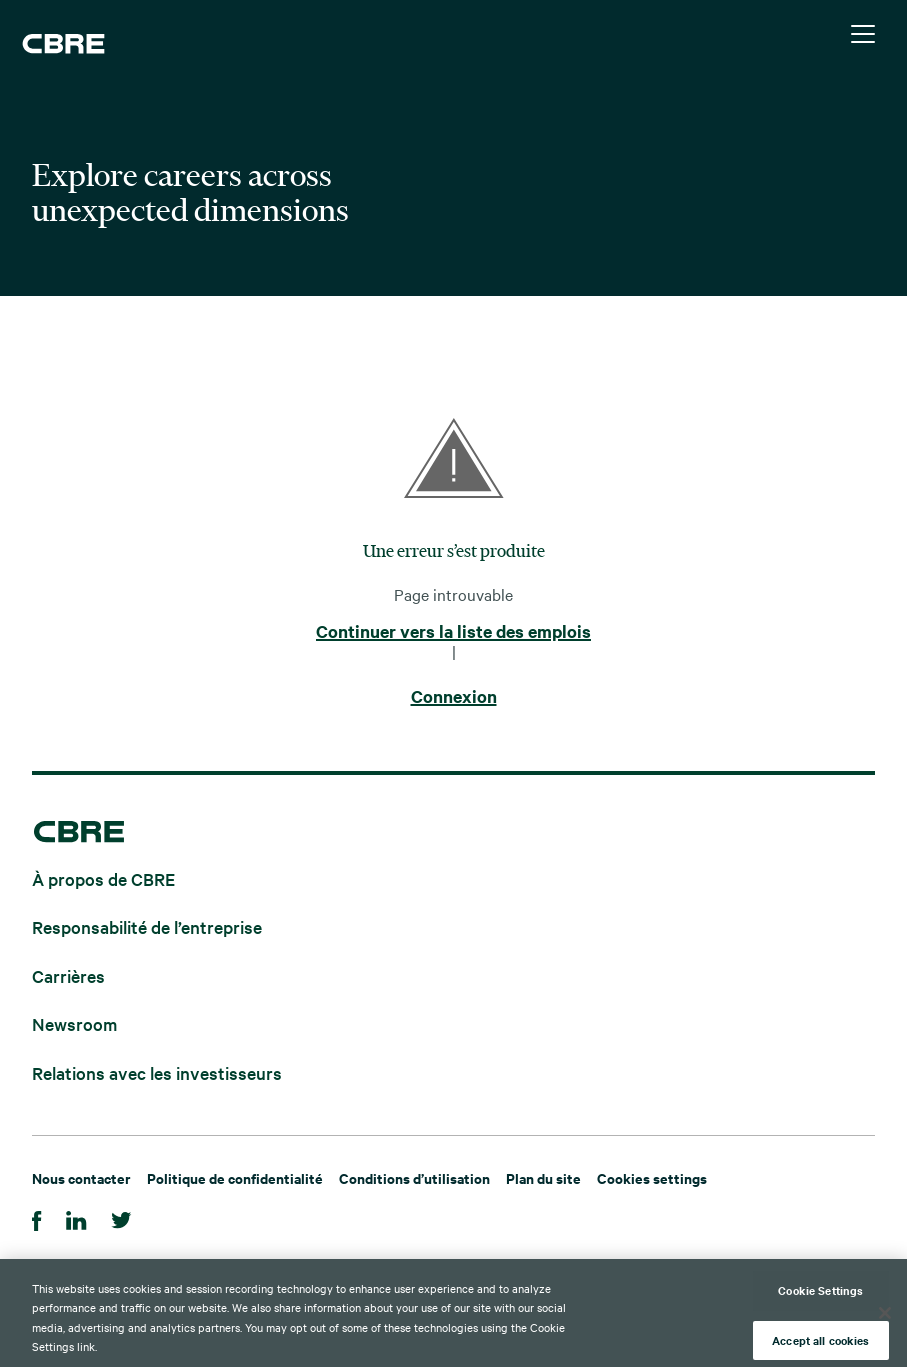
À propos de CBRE (103, 877)
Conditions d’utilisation (414, 1177)
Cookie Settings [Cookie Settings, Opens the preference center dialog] (820, 1294)
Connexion (454, 697)
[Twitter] (121, 1217)
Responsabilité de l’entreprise (147, 926)
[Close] (885, 1317)
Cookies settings (652, 1177)
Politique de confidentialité (235, 1177)
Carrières (68, 974)
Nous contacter (81, 1177)
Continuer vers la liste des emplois (453, 632)
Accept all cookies (820, 1344)
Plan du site (543, 1177)
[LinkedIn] (76, 1217)
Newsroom (74, 1023)
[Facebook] (37, 1217)
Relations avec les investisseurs (157, 1071)
